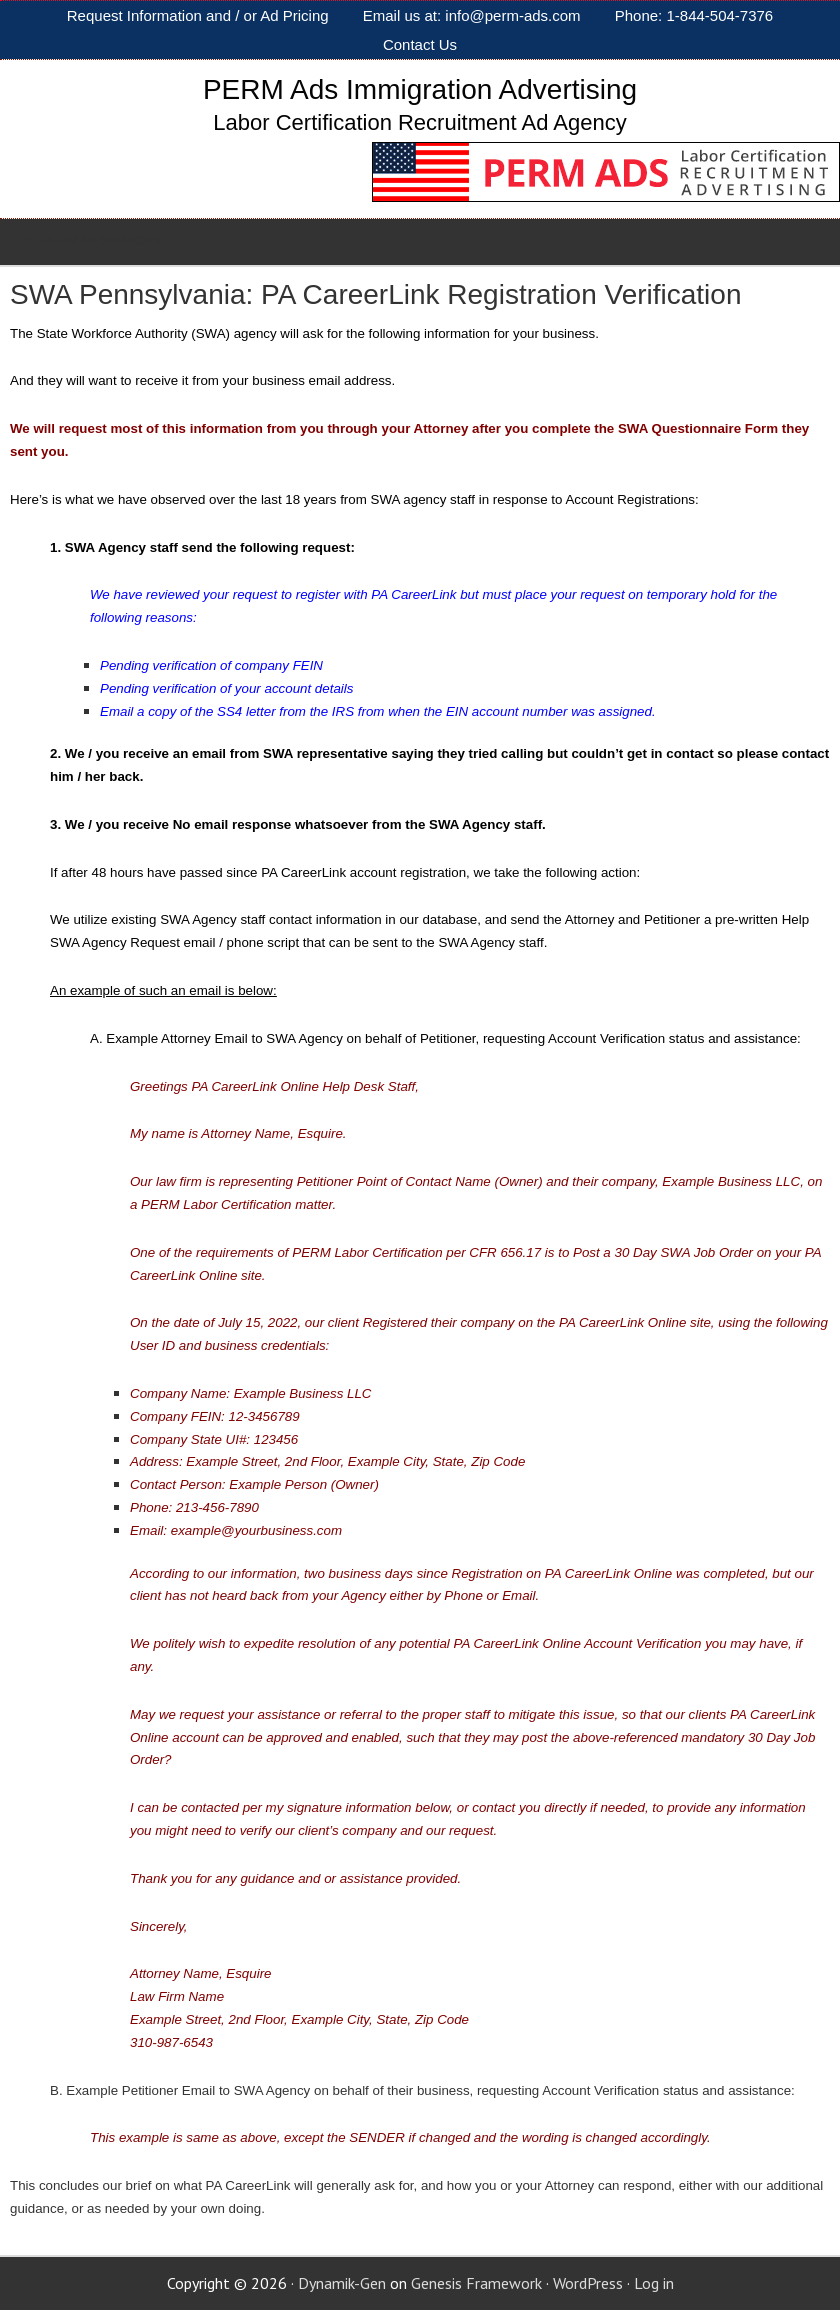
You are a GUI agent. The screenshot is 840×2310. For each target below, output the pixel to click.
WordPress (588, 2283)
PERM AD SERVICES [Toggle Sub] (90, 241)
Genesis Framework (476, 2283)
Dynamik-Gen (342, 2283)
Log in (654, 2283)
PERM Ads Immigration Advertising (420, 89)
